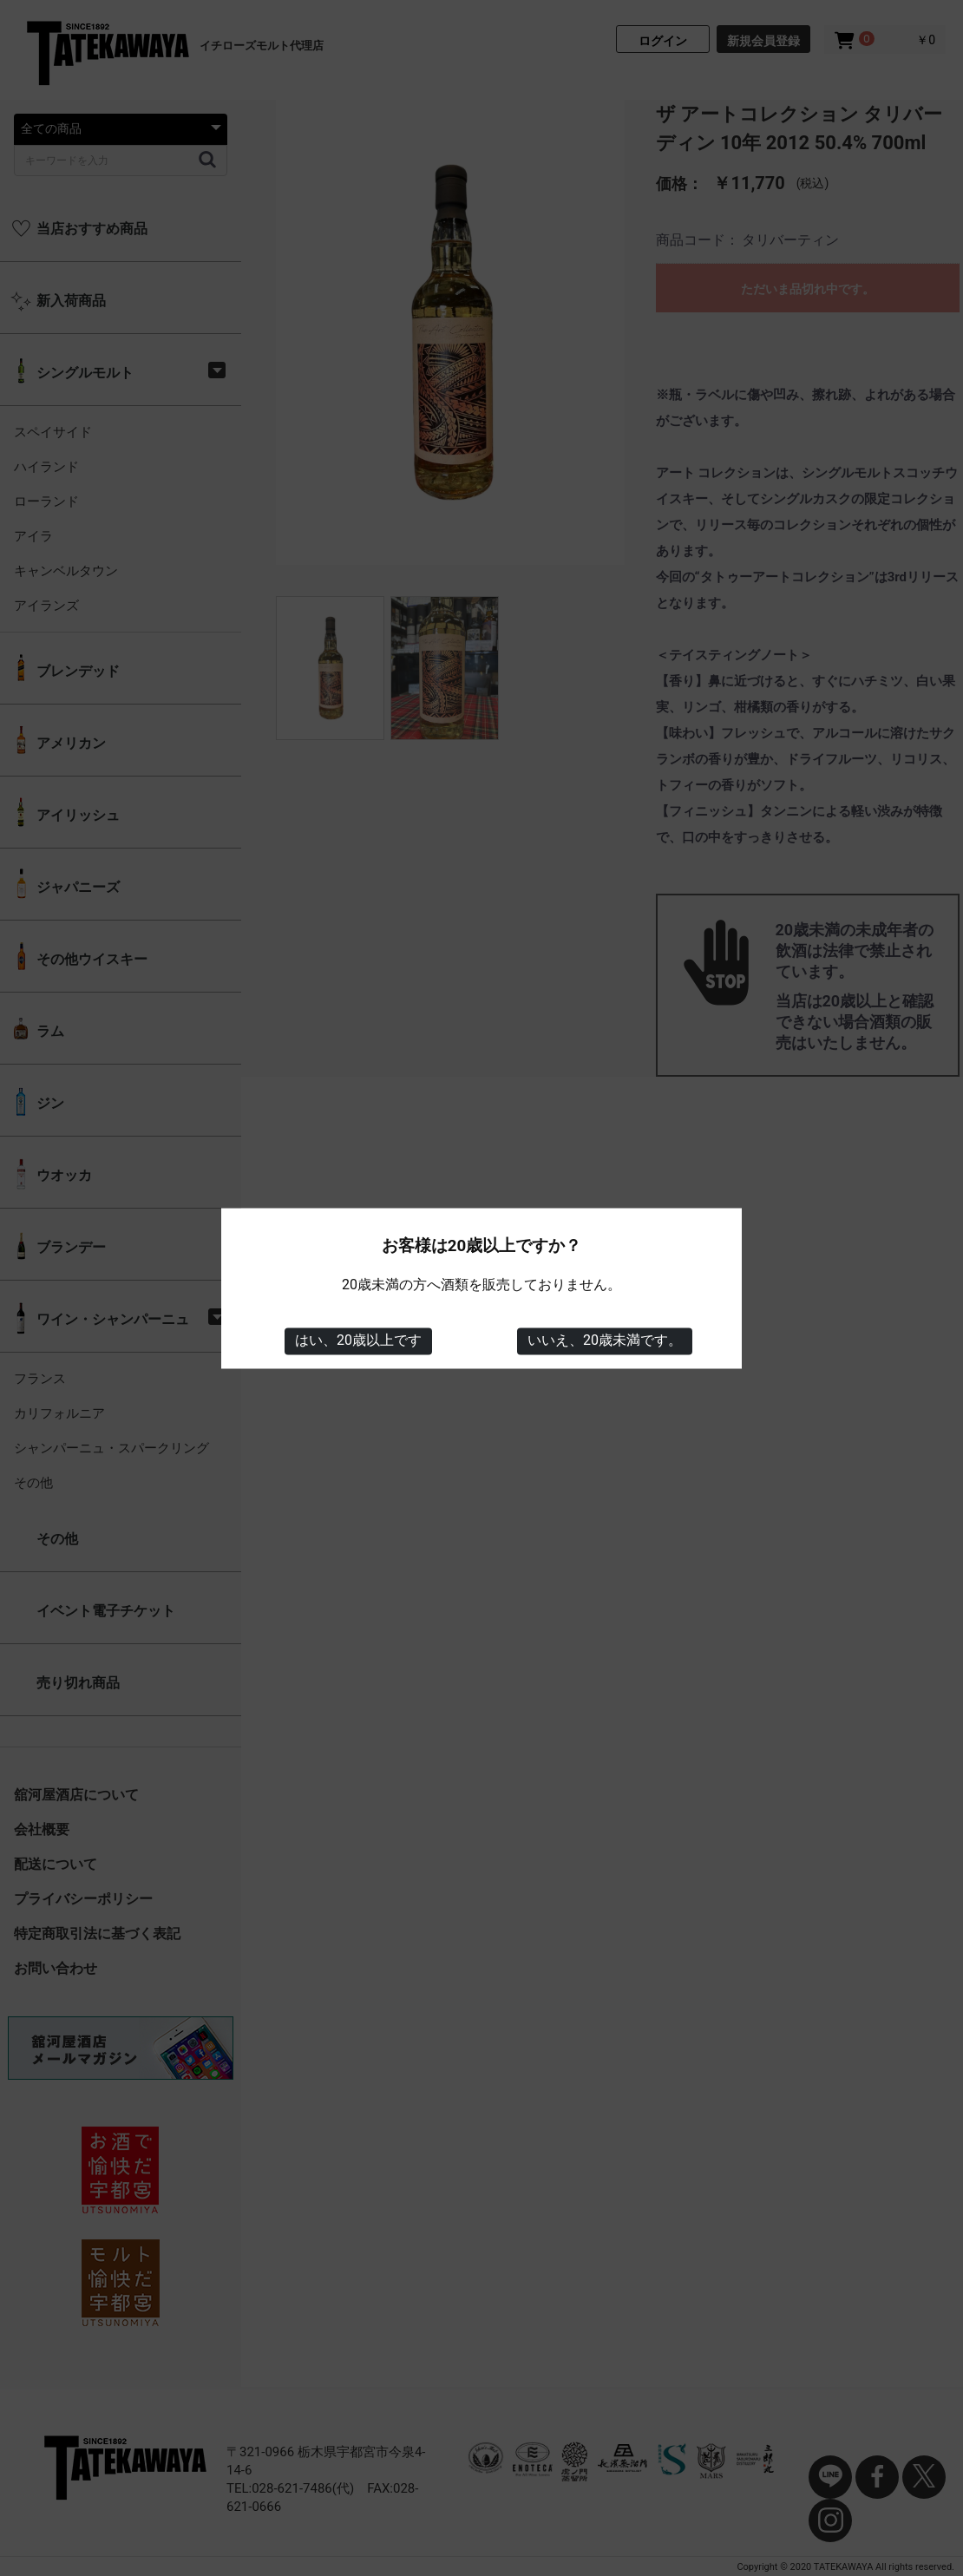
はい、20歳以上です (358, 1341)
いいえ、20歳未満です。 (604, 1341)
